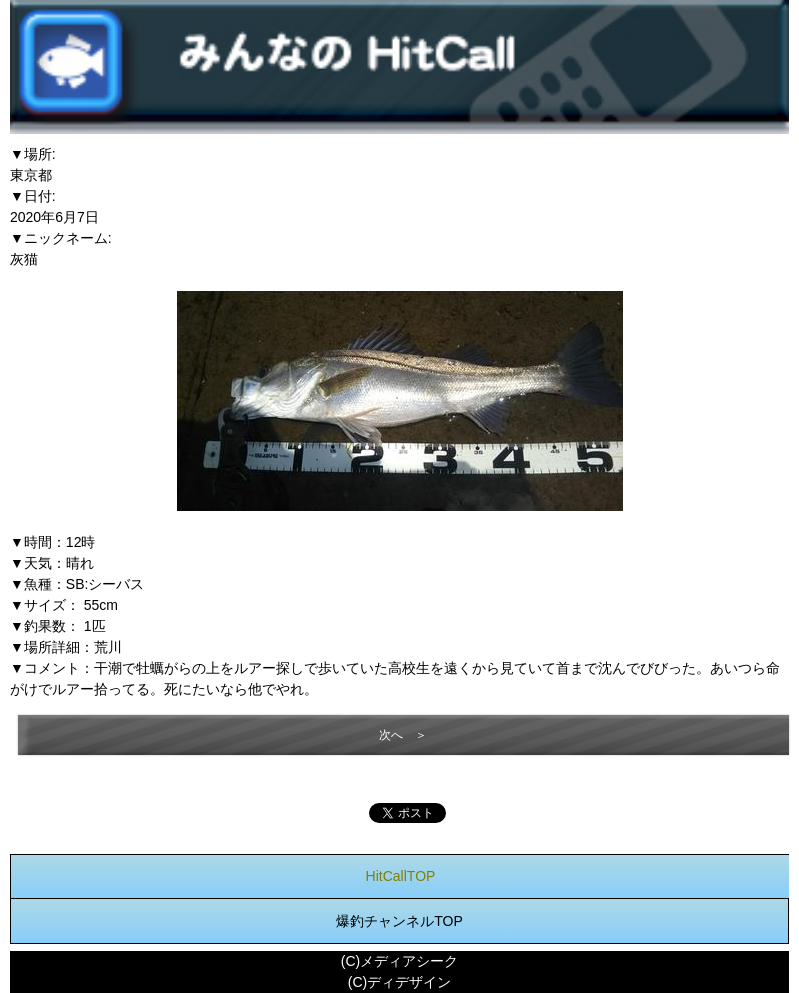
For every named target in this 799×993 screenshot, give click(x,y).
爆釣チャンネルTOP (399, 921)
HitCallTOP (401, 876)
